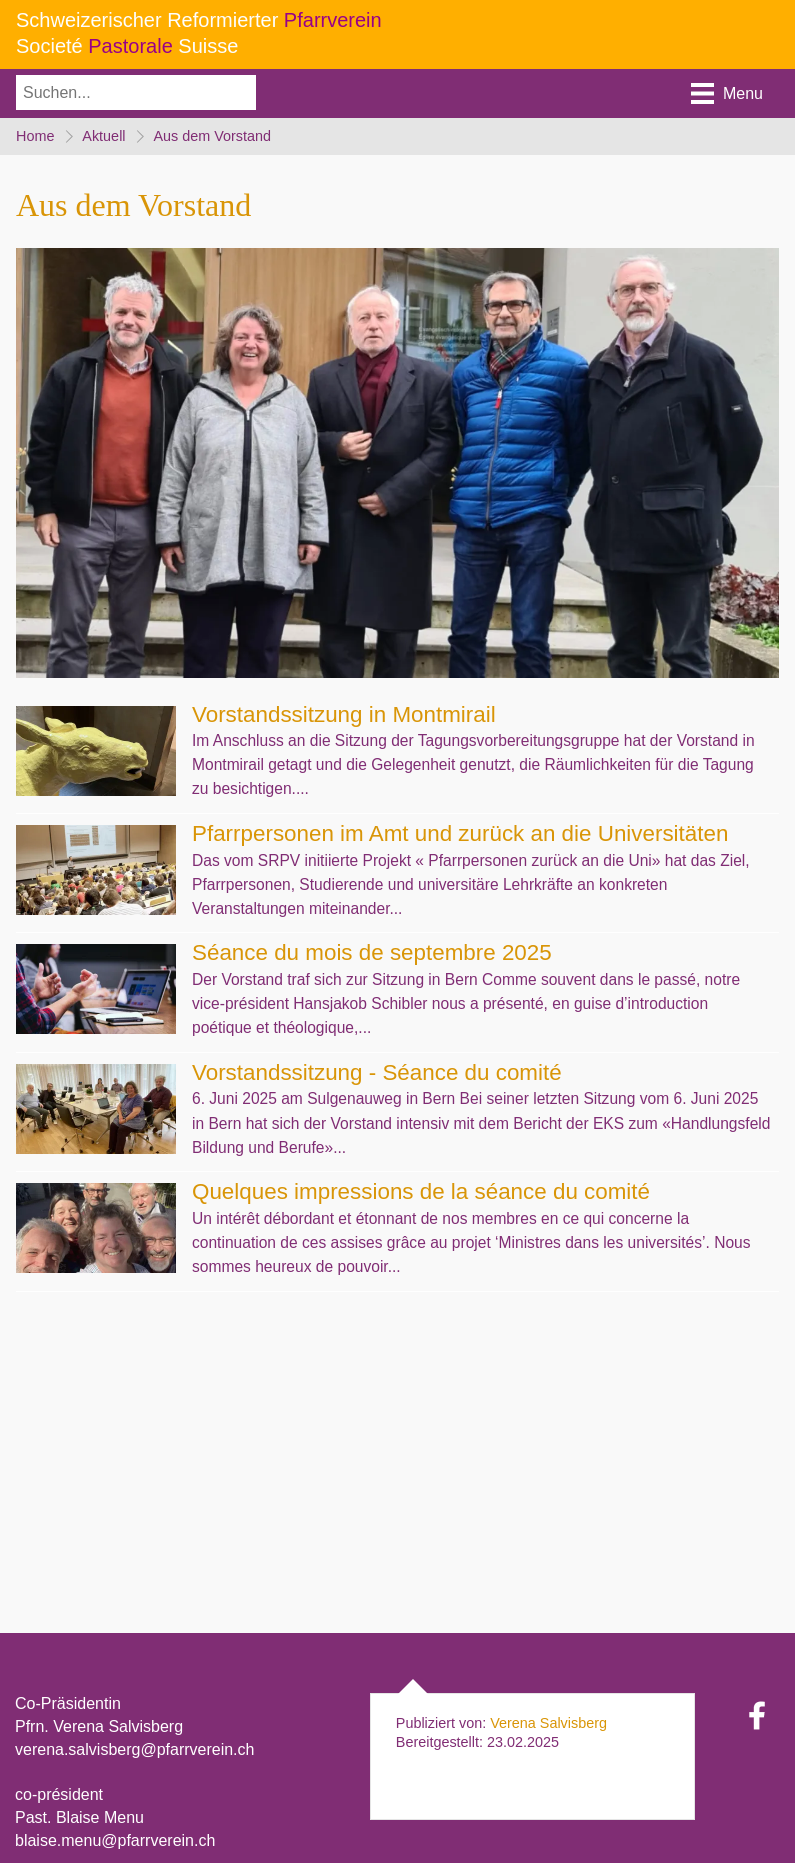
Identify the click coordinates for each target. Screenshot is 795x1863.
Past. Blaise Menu (79, 1818)
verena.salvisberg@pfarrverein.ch (134, 1750)
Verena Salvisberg (548, 1724)
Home (35, 137)
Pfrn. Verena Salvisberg (99, 1727)
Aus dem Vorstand (215, 137)
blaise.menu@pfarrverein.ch (115, 1841)
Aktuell (104, 137)
